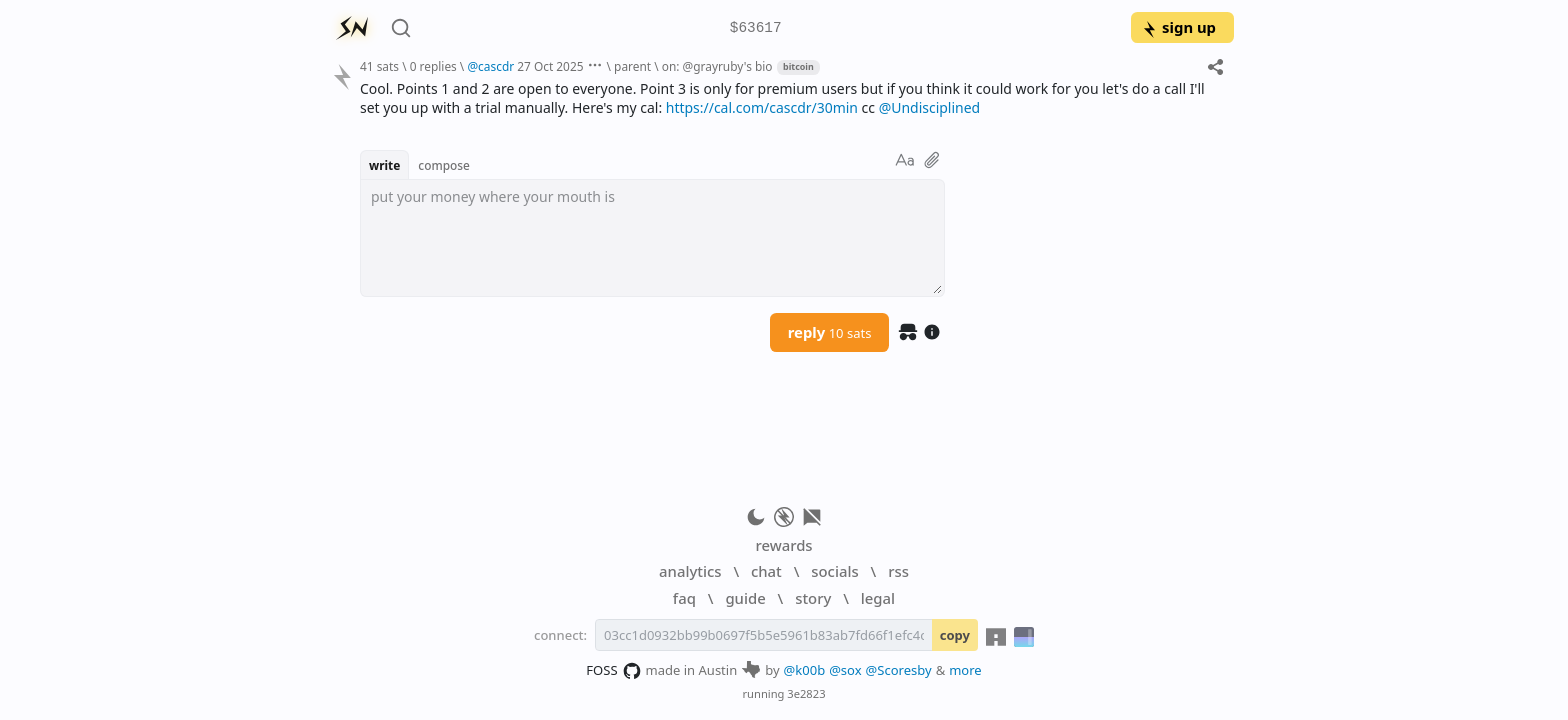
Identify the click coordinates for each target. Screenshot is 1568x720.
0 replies (433, 66)
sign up (1178, 27)
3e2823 (806, 693)
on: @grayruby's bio (717, 66)
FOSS (613, 671)
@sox (845, 670)
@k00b (805, 670)
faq (684, 598)
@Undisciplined (930, 107)
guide (745, 598)
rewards (783, 545)
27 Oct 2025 (550, 66)
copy (955, 635)
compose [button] (444, 165)
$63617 (756, 28)
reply (830, 332)
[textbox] (652, 238)
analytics (690, 571)
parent (632, 66)
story (813, 598)
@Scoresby (899, 670)
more (965, 670)
